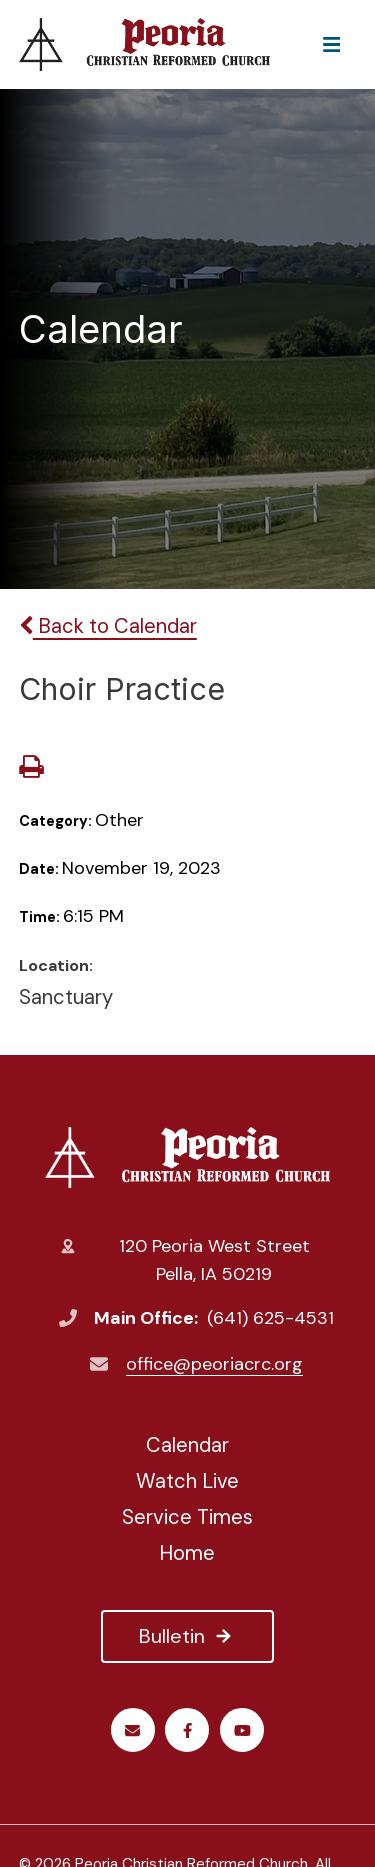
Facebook (187, 1730)
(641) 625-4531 (270, 1318)
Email (132, 1730)
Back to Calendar (108, 626)
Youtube (242, 1730)
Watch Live (187, 1481)
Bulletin (187, 1636)
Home (187, 1553)
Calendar (187, 1445)
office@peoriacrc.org (214, 1364)
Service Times (187, 1517)
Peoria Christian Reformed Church (187, 1157)
